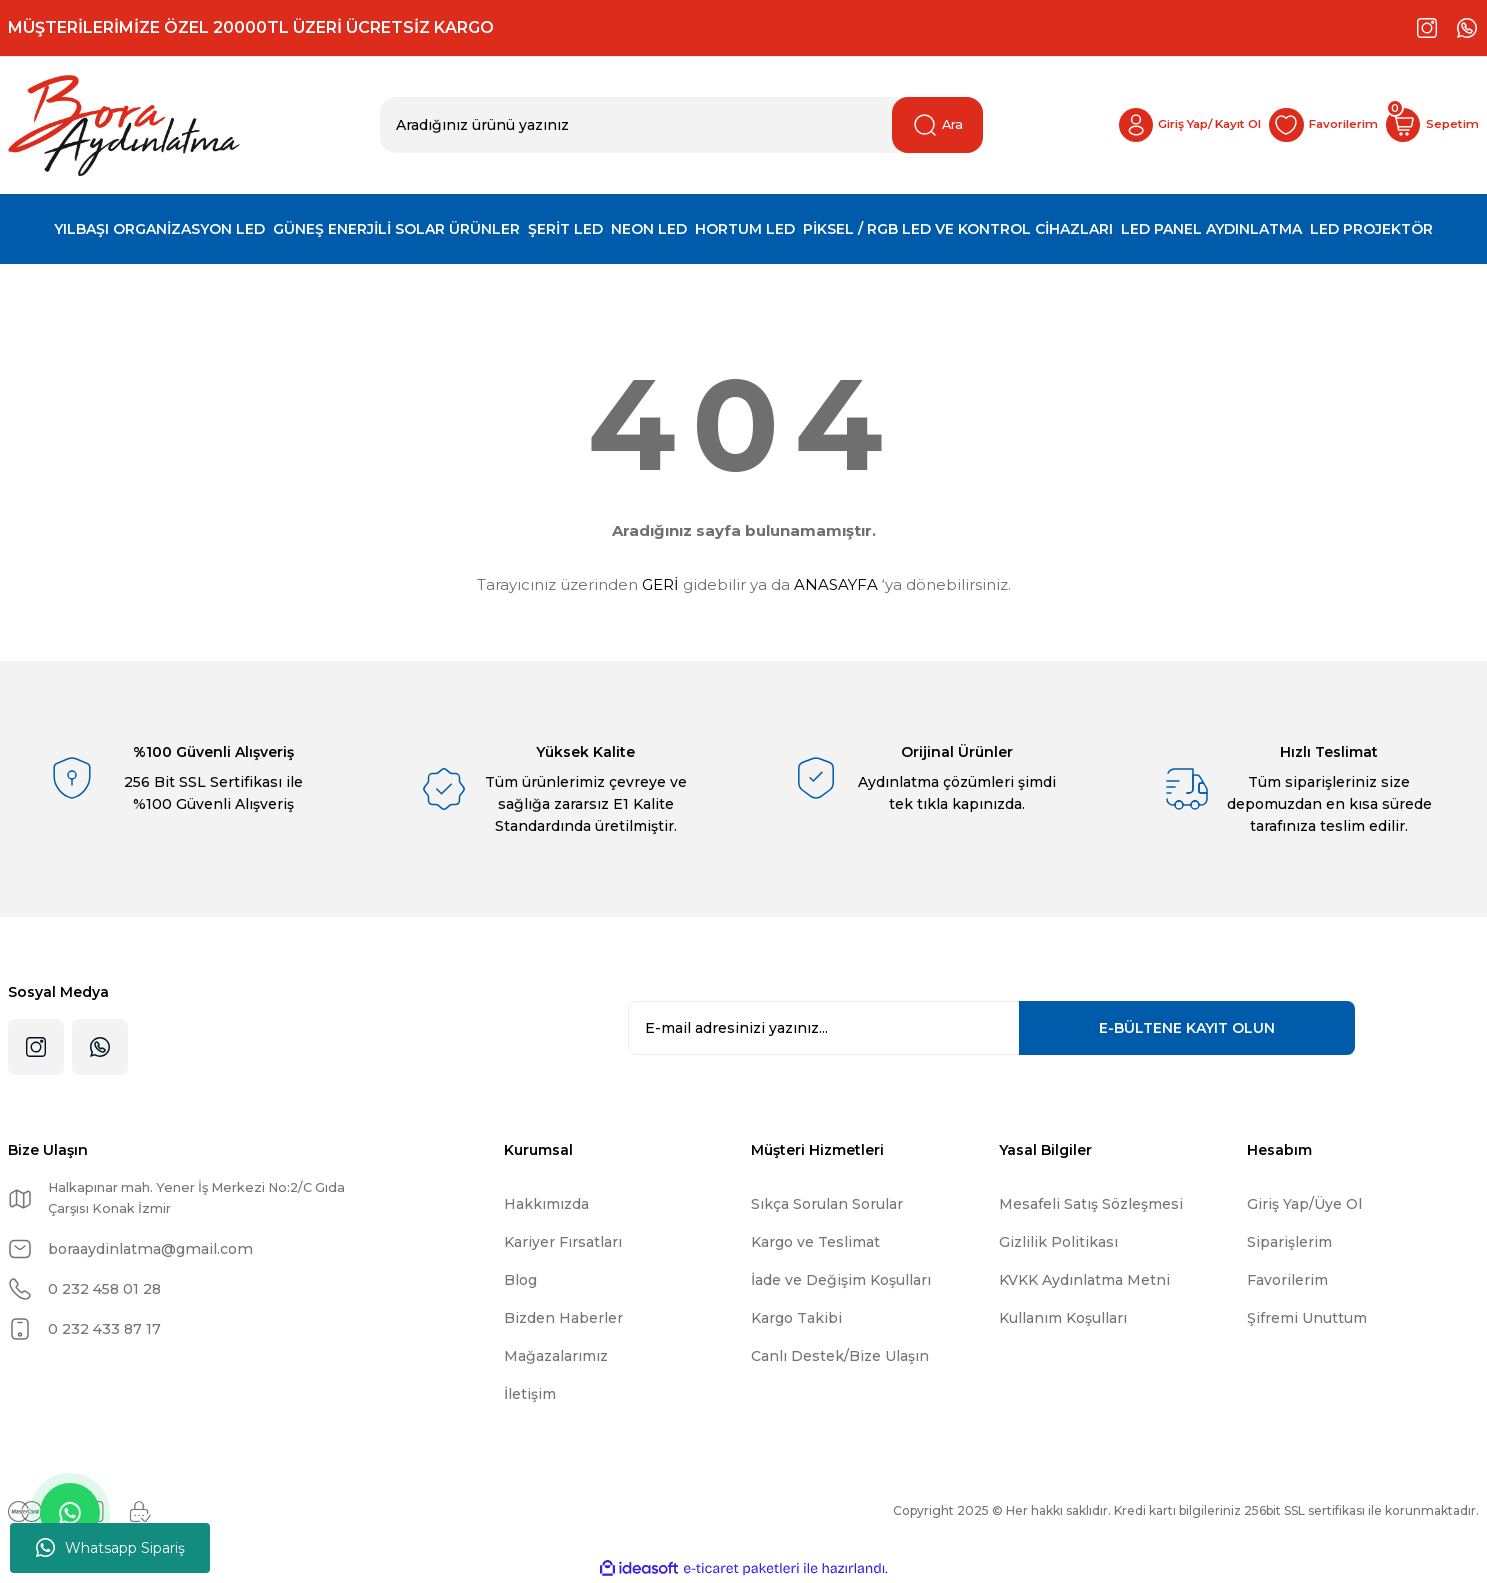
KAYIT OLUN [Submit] (1187, 1028)
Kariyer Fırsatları (563, 1242)
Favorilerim (1287, 1280)
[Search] (682, 125)
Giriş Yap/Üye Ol (1304, 1204)
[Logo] (124, 125)
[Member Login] (1134, 125)
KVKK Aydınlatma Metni (1084, 1280)
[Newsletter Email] (992, 1028)
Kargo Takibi (796, 1318)
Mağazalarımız (556, 1356)
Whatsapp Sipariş (110, 1548)
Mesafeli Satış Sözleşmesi (1091, 1204)
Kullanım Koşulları (1063, 1318)
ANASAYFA (836, 584)
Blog (520, 1280)
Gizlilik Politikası (1058, 1242)
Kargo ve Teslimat (815, 1242)
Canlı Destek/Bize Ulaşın (840, 1356)
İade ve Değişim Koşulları (841, 1280)
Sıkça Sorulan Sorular (827, 1204)
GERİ (660, 584)
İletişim (530, 1394)
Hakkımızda (546, 1204)
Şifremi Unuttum (1307, 1318)
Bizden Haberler (563, 1318)
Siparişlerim (1289, 1242)
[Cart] (1424, 125)
